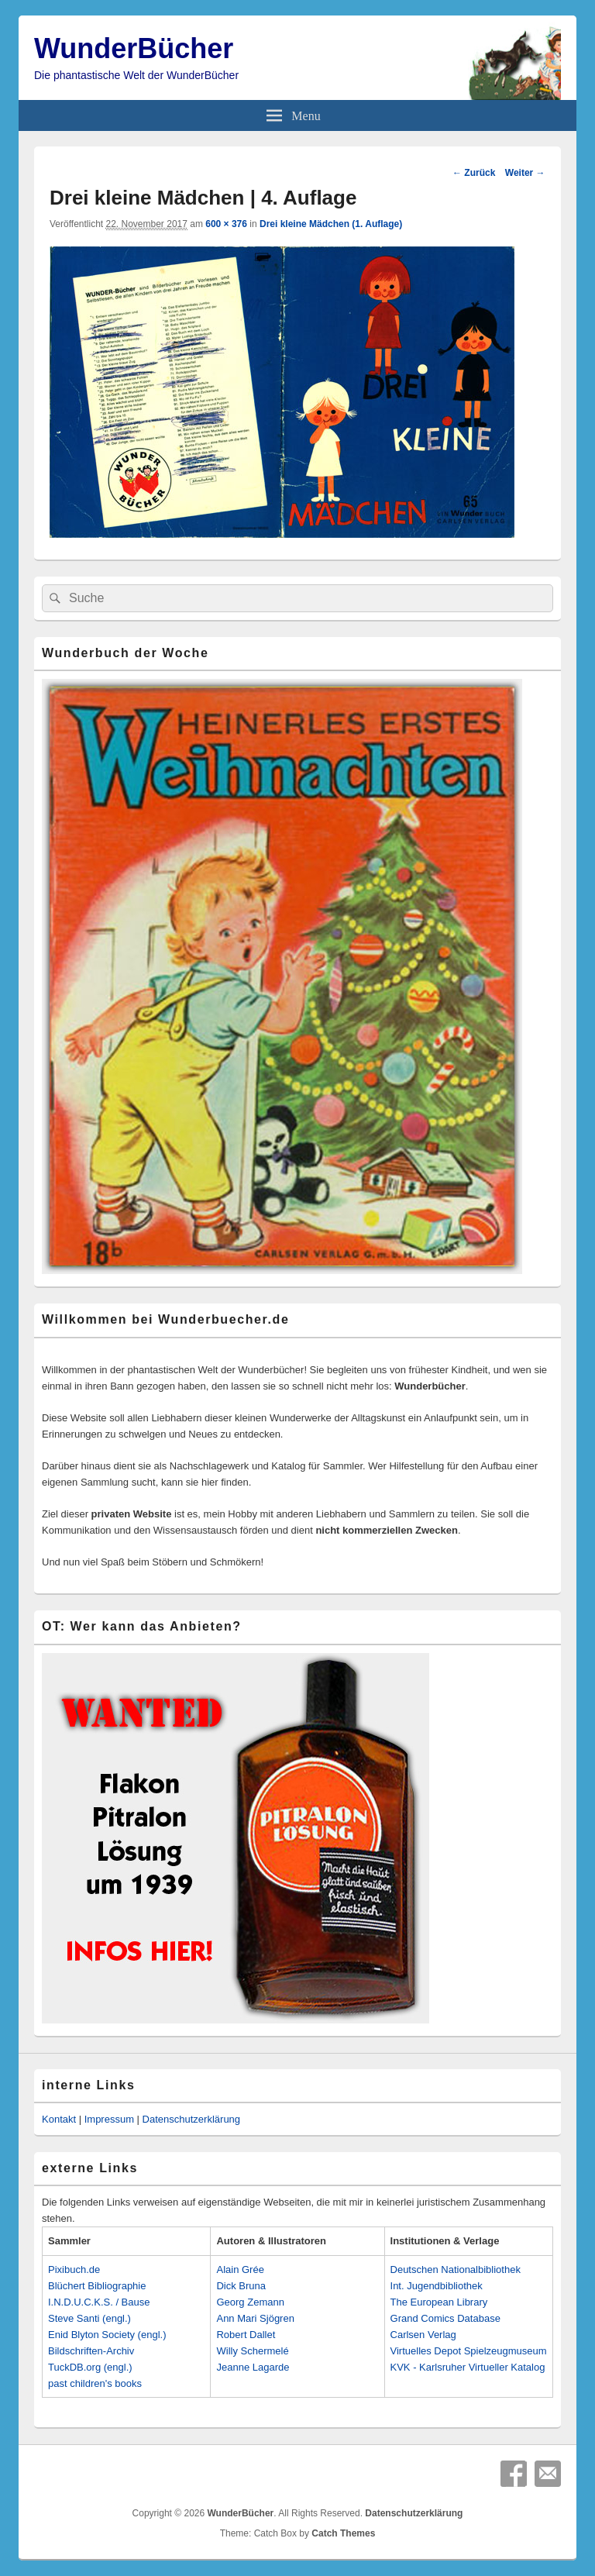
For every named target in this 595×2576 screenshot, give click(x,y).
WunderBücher (133, 48)
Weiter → (525, 172)
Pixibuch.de (74, 2269)
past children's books (95, 2383)
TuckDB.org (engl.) (90, 2367)
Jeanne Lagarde (252, 2367)
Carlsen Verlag (423, 2334)
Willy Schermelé (252, 2351)
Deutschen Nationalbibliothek (455, 2269)
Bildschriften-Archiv (91, 2351)
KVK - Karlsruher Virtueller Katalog (467, 2367)
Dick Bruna (241, 2286)
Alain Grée (239, 2269)
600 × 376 (226, 224)
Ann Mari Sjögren (255, 2318)
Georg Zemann (250, 2302)
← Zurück (473, 172)
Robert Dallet (245, 2334)
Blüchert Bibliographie (97, 2286)
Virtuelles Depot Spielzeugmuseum (468, 2351)
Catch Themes (343, 2533)
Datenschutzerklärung (191, 2119)
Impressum (109, 2119)
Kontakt (59, 2119)
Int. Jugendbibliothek (436, 2286)
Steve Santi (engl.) (89, 2318)
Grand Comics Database (445, 2318)
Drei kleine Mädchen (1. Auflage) (331, 224)
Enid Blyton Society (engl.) (107, 2334)
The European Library (439, 2302)
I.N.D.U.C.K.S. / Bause (99, 2302)
